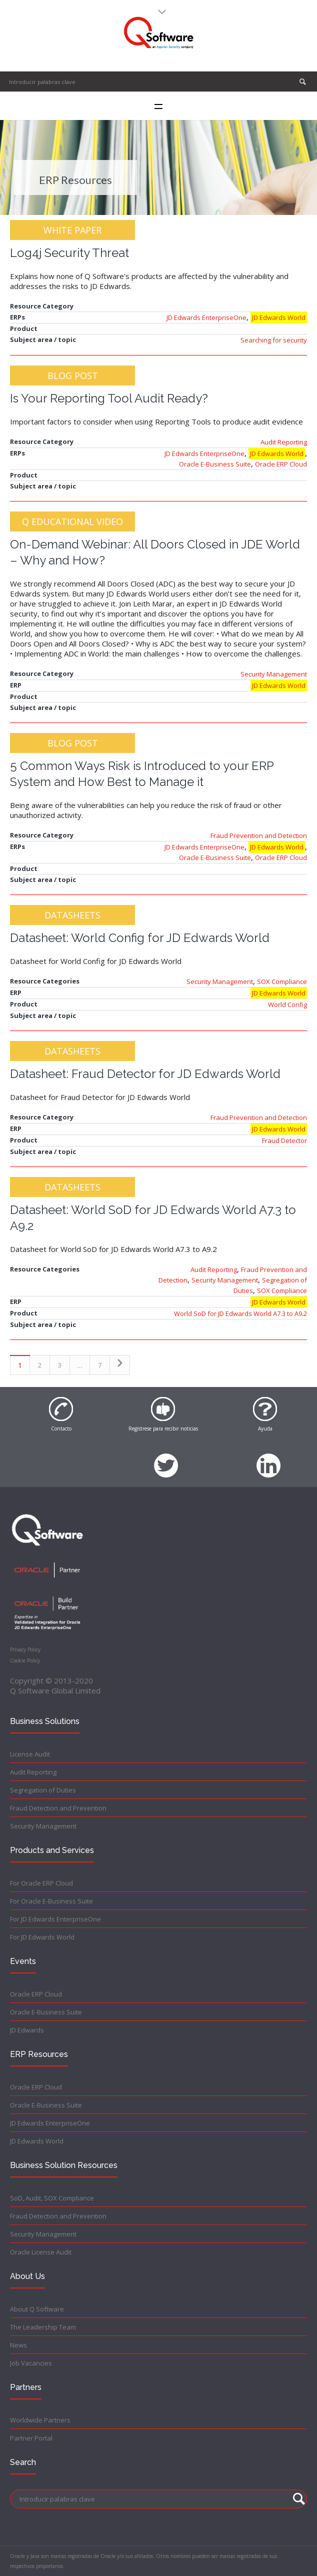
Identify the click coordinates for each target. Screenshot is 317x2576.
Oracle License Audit (41, 2252)
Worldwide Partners (40, 2420)
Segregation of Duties (43, 1790)
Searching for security (273, 340)
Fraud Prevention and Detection (258, 835)
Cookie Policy (25, 1660)
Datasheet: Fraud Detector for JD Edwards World (145, 1073)
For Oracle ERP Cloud (41, 1883)
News (18, 2345)
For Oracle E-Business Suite (51, 1901)
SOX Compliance (282, 981)
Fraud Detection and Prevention (58, 1808)
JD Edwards (27, 2030)
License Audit (30, 1754)
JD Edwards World (279, 317)
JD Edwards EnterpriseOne (206, 317)
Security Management (273, 674)
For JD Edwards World (42, 1937)
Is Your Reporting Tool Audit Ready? (109, 398)
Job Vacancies (31, 2363)
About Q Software (37, 2309)
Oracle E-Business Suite (215, 464)
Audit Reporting (283, 442)
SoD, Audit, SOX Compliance (52, 2198)
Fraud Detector (284, 1140)
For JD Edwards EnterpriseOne (55, 1919)
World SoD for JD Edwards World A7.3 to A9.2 (240, 1313)
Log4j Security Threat (69, 253)
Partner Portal (31, 2438)
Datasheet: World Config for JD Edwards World (140, 937)
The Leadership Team (43, 2327)
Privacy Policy (25, 1649)
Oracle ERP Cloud (281, 464)
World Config (287, 1004)
